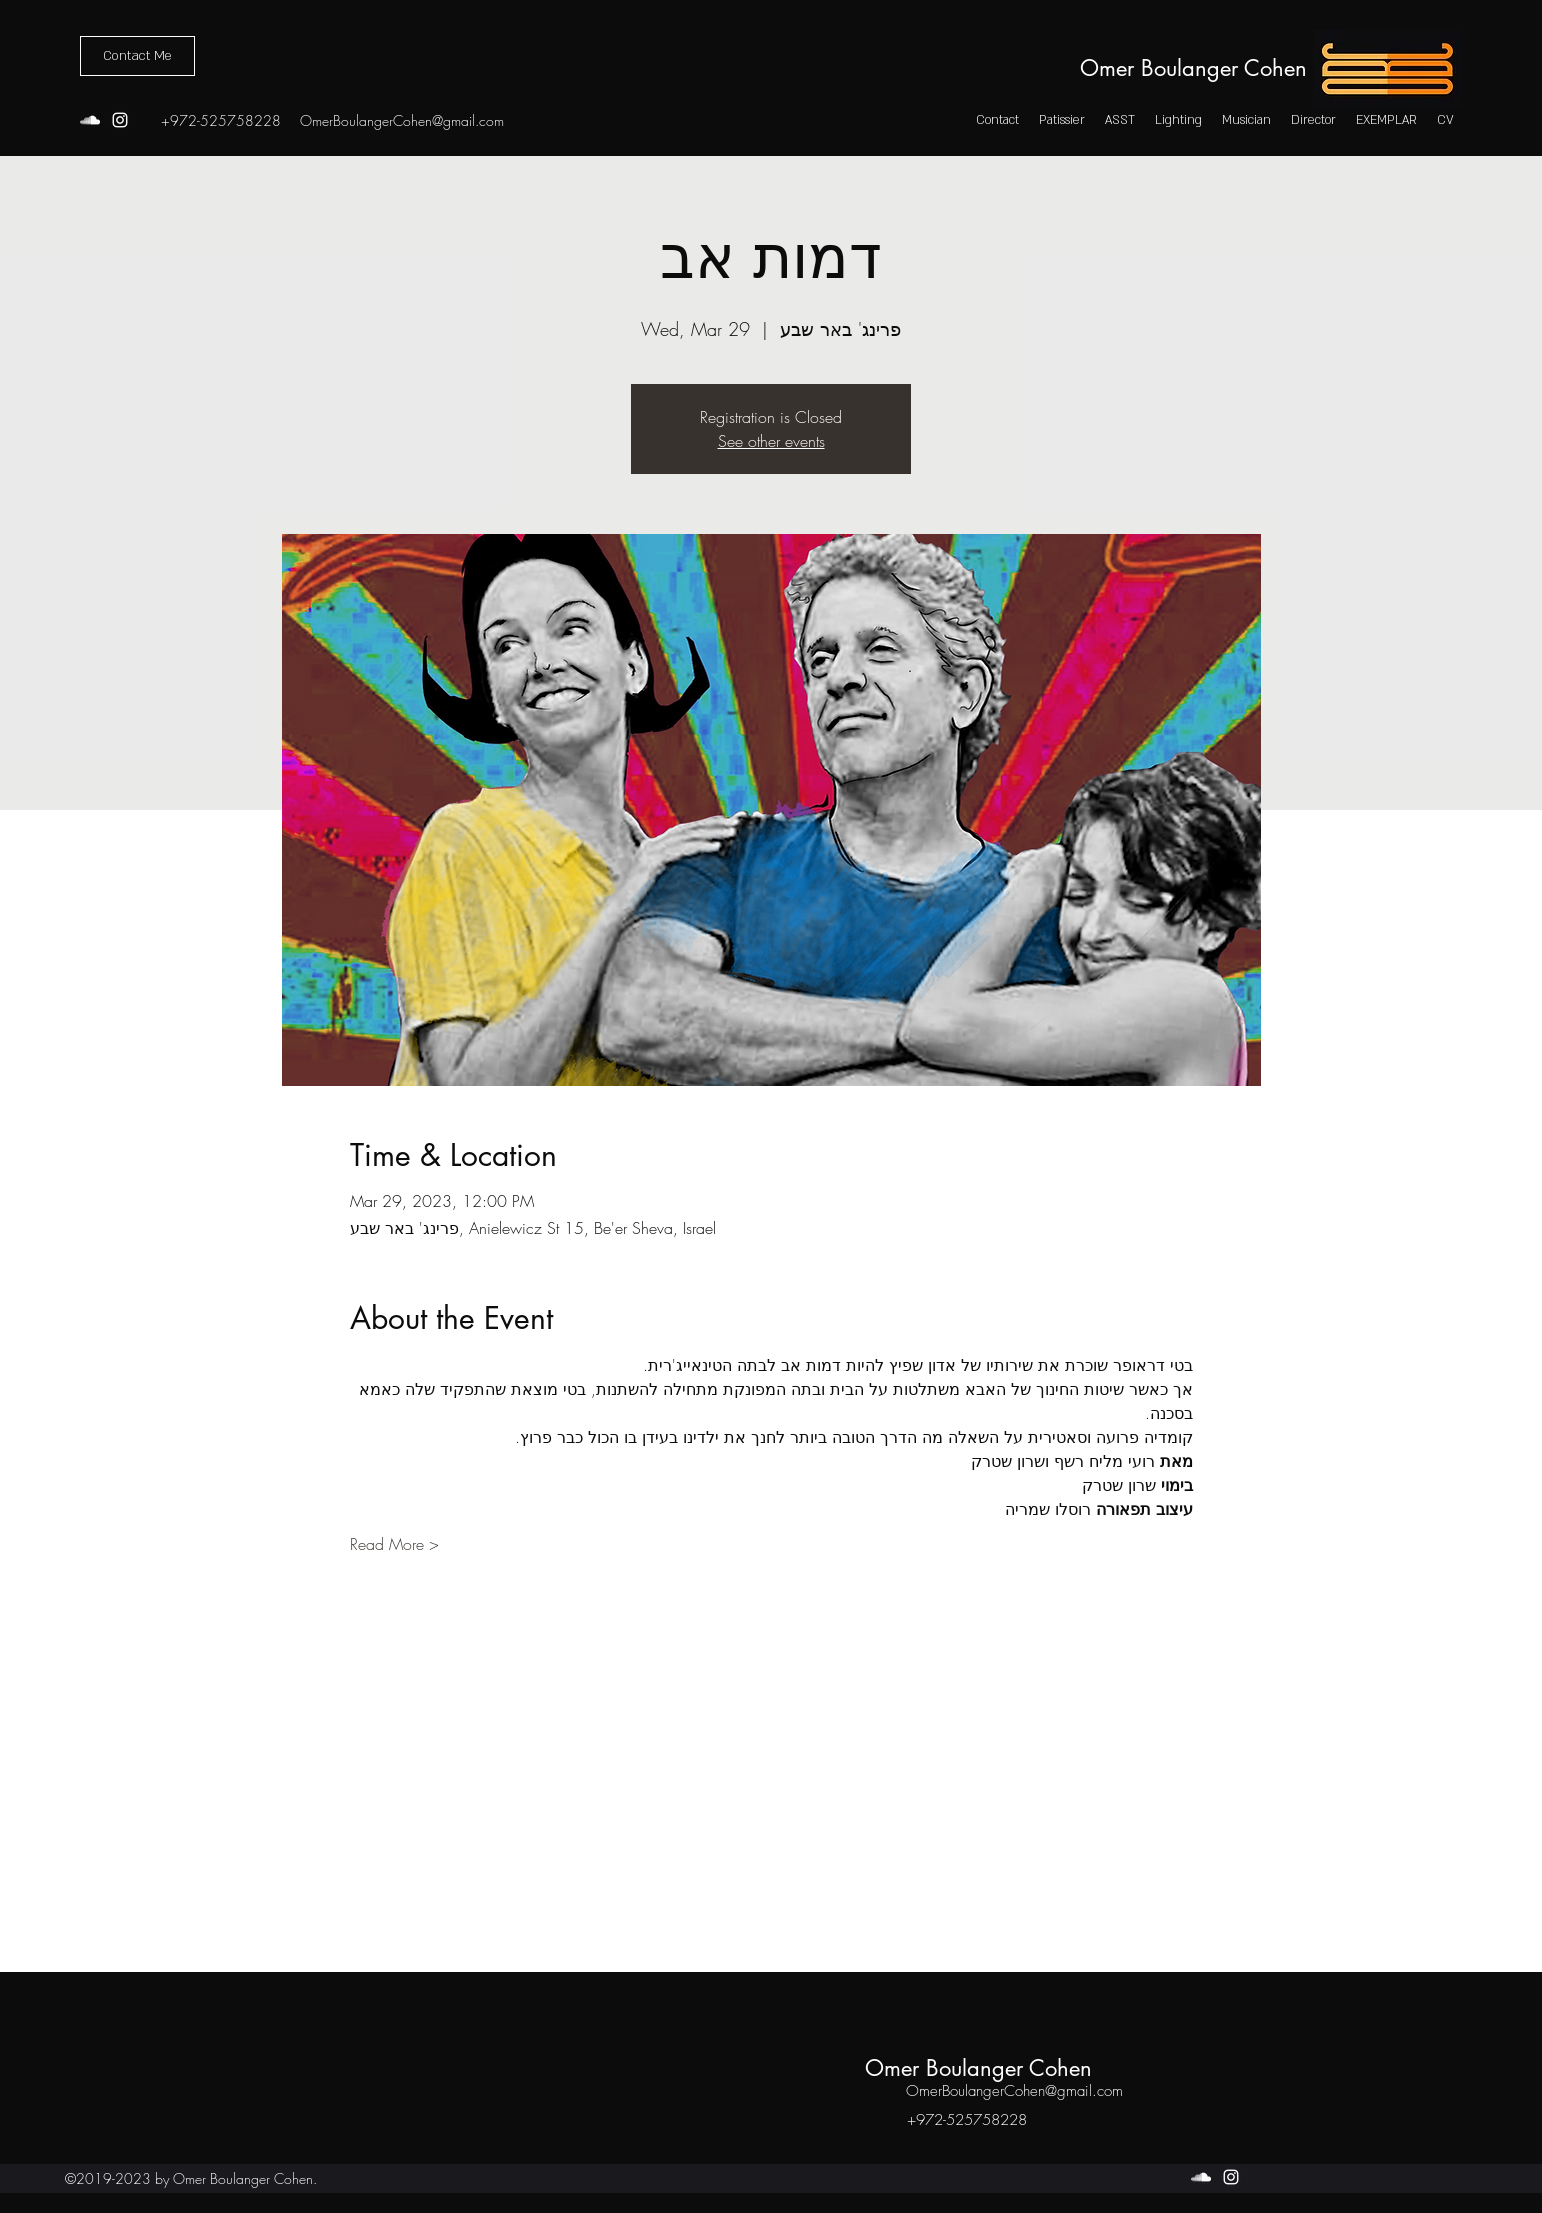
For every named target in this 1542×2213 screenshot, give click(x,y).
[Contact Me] (137, 56)
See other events (771, 441)
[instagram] (120, 120)
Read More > (394, 1544)
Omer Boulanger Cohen (1193, 68)
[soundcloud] (90, 120)
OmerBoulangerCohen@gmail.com (402, 120)
